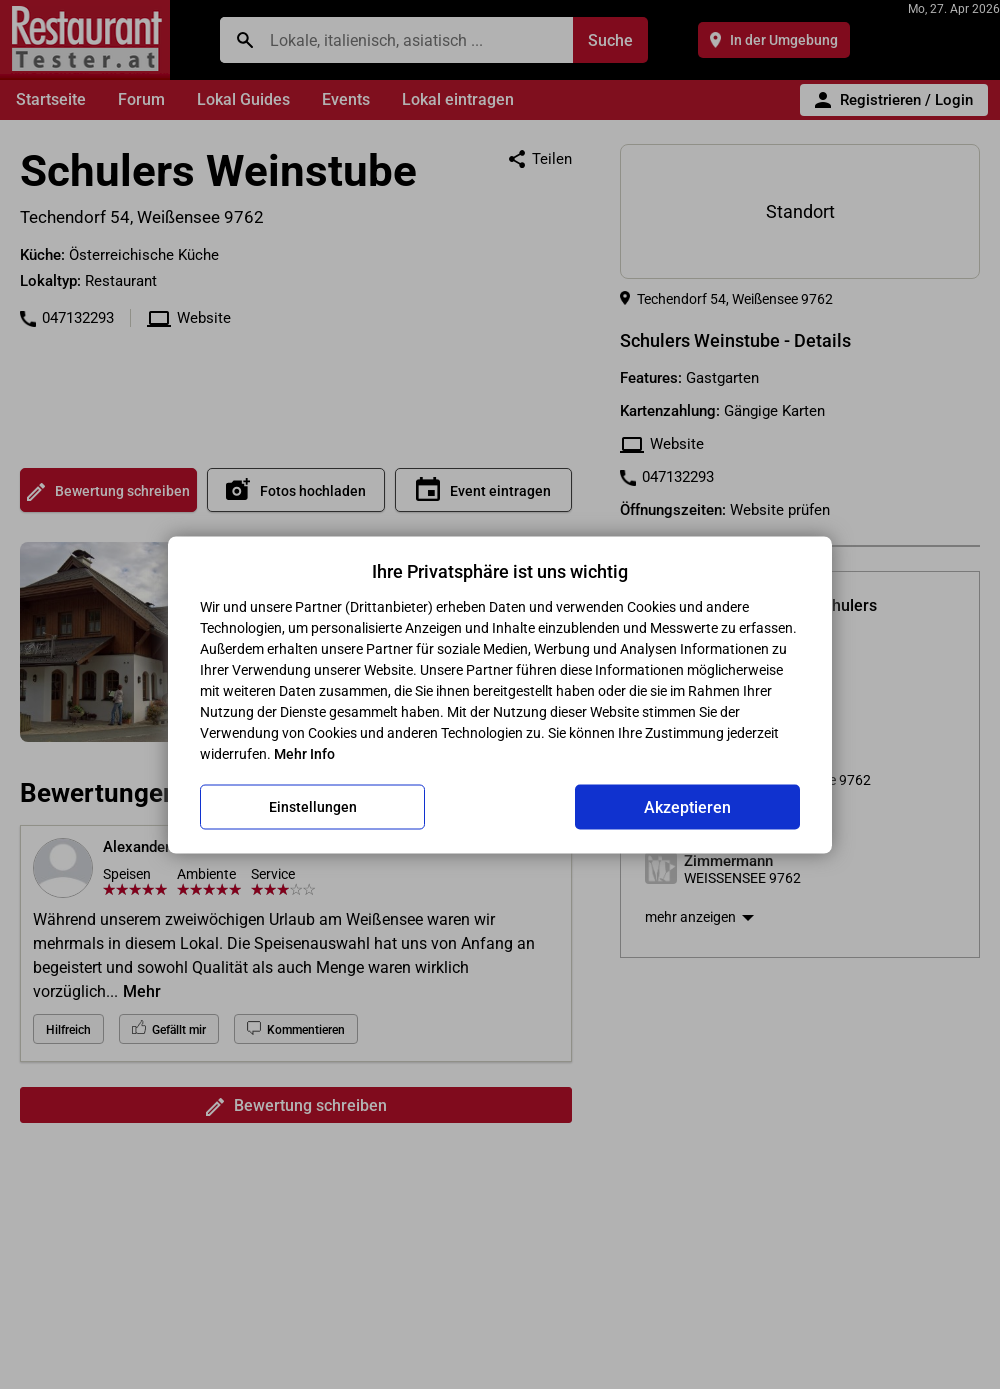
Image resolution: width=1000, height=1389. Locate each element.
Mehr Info (304, 753)
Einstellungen (313, 807)
